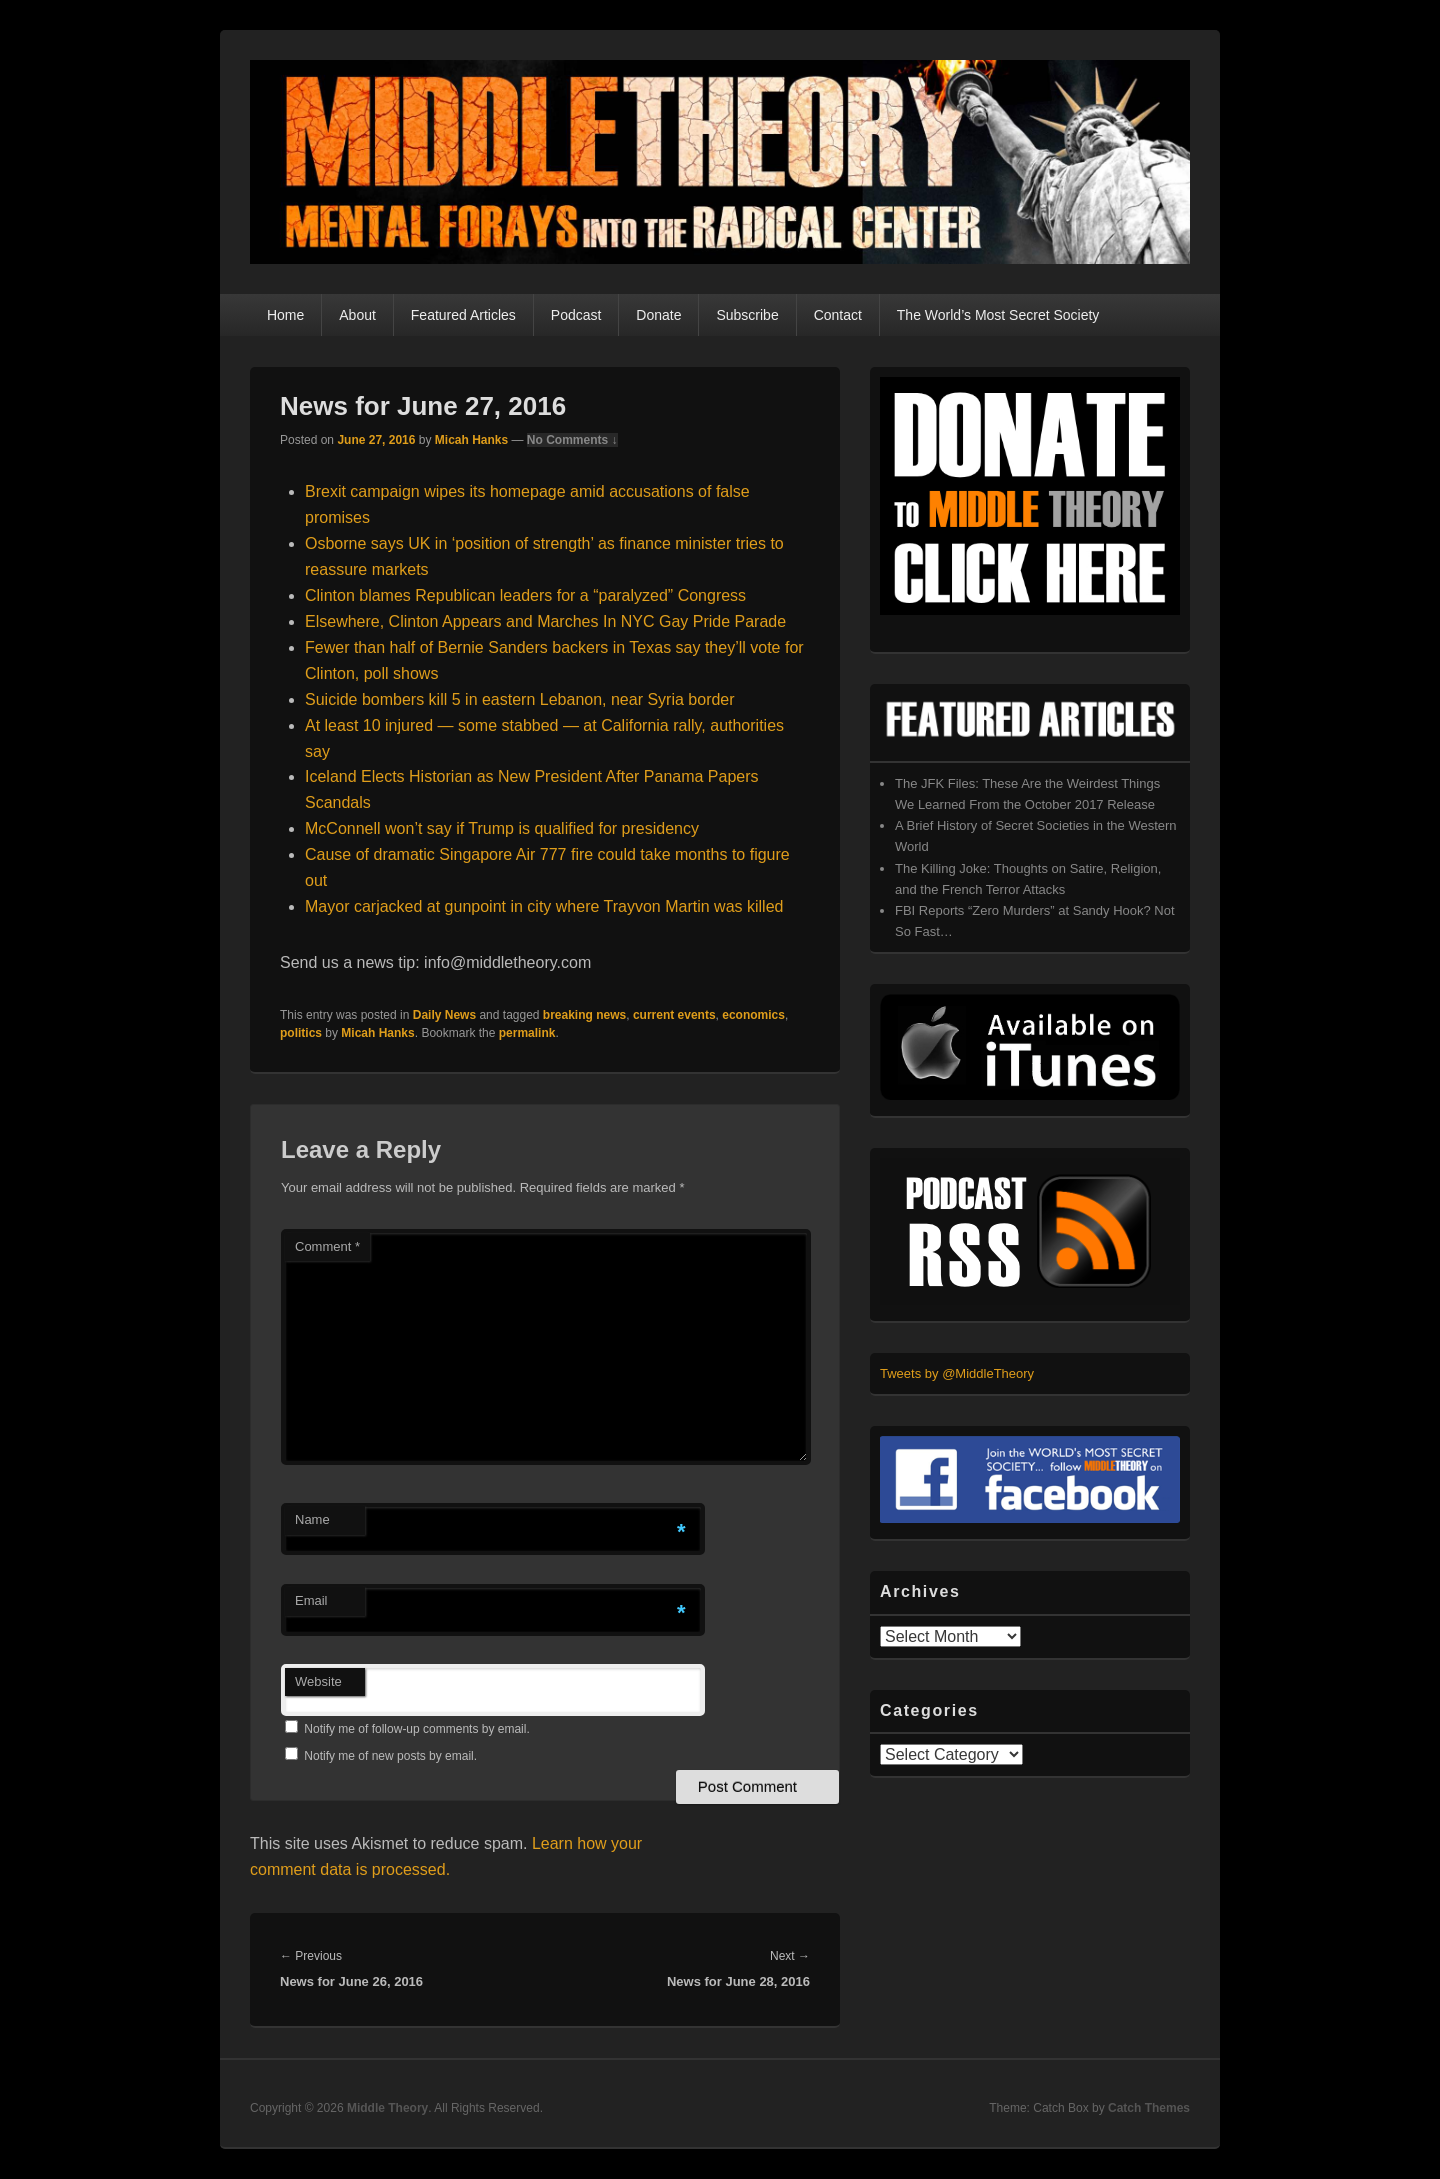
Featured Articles (463, 315)
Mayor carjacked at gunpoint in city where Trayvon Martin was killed (544, 906)
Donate (658, 315)
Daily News (444, 1015)
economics (753, 1015)
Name (312, 1519)
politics (301, 1033)
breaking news (584, 1015)
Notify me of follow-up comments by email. (416, 1729)
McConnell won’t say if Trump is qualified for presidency (502, 828)
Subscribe (747, 315)
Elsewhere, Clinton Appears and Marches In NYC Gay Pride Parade (545, 621)
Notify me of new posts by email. (390, 1756)
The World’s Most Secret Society (998, 315)
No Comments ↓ (572, 440)
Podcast (576, 315)
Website (318, 1681)
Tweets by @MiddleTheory (957, 1373)
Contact (838, 315)
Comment (327, 1246)
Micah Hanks (471, 440)
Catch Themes (1149, 2108)
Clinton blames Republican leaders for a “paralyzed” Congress (525, 595)
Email (311, 1600)
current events (674, 1015)
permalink (527, 1033)
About (357, 315)
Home (285, 315)
